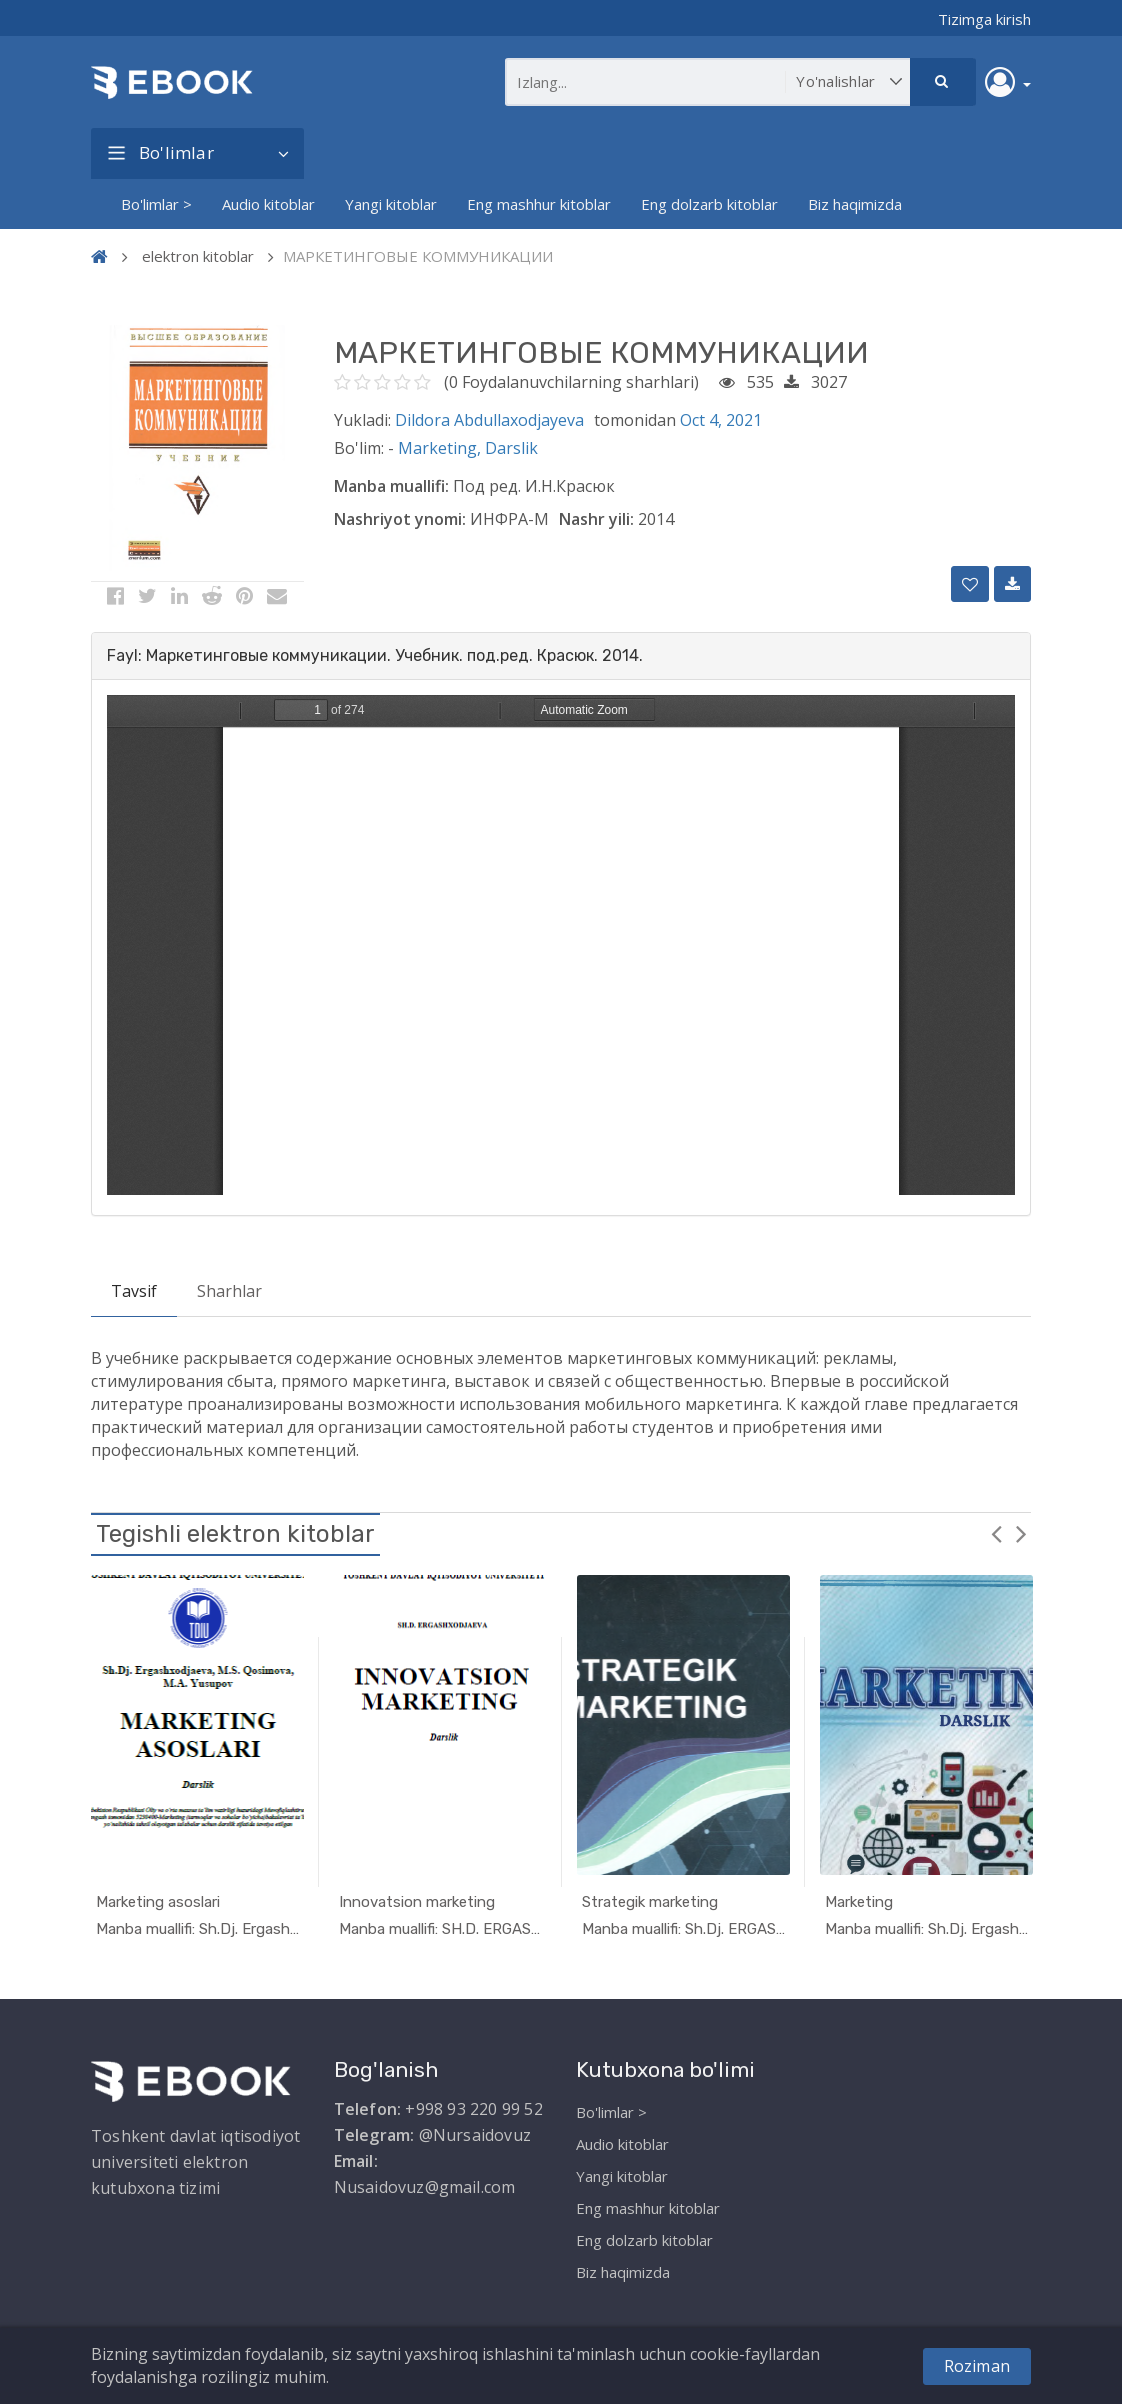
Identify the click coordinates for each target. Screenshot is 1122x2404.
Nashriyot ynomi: (400, 519)
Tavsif (134, 1291)
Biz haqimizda (855, 204)
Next (1021, 1533)
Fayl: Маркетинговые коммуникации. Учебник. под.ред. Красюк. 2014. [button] (375, 655)
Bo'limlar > (156, 204)
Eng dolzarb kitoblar (709, 204)
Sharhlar (229, 1291)
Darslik (511, 448)
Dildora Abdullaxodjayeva (489, 420)
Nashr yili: (596, 519)
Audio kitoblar (268, 204)
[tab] (561, 656)
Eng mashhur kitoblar (539, 204)
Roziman (977, 2366)
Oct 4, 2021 (721, 420)
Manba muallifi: (391, 486)
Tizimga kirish (984, 19)
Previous (996, 1533)
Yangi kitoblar (391, 204)
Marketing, (441, 448)
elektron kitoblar (198, 256)
